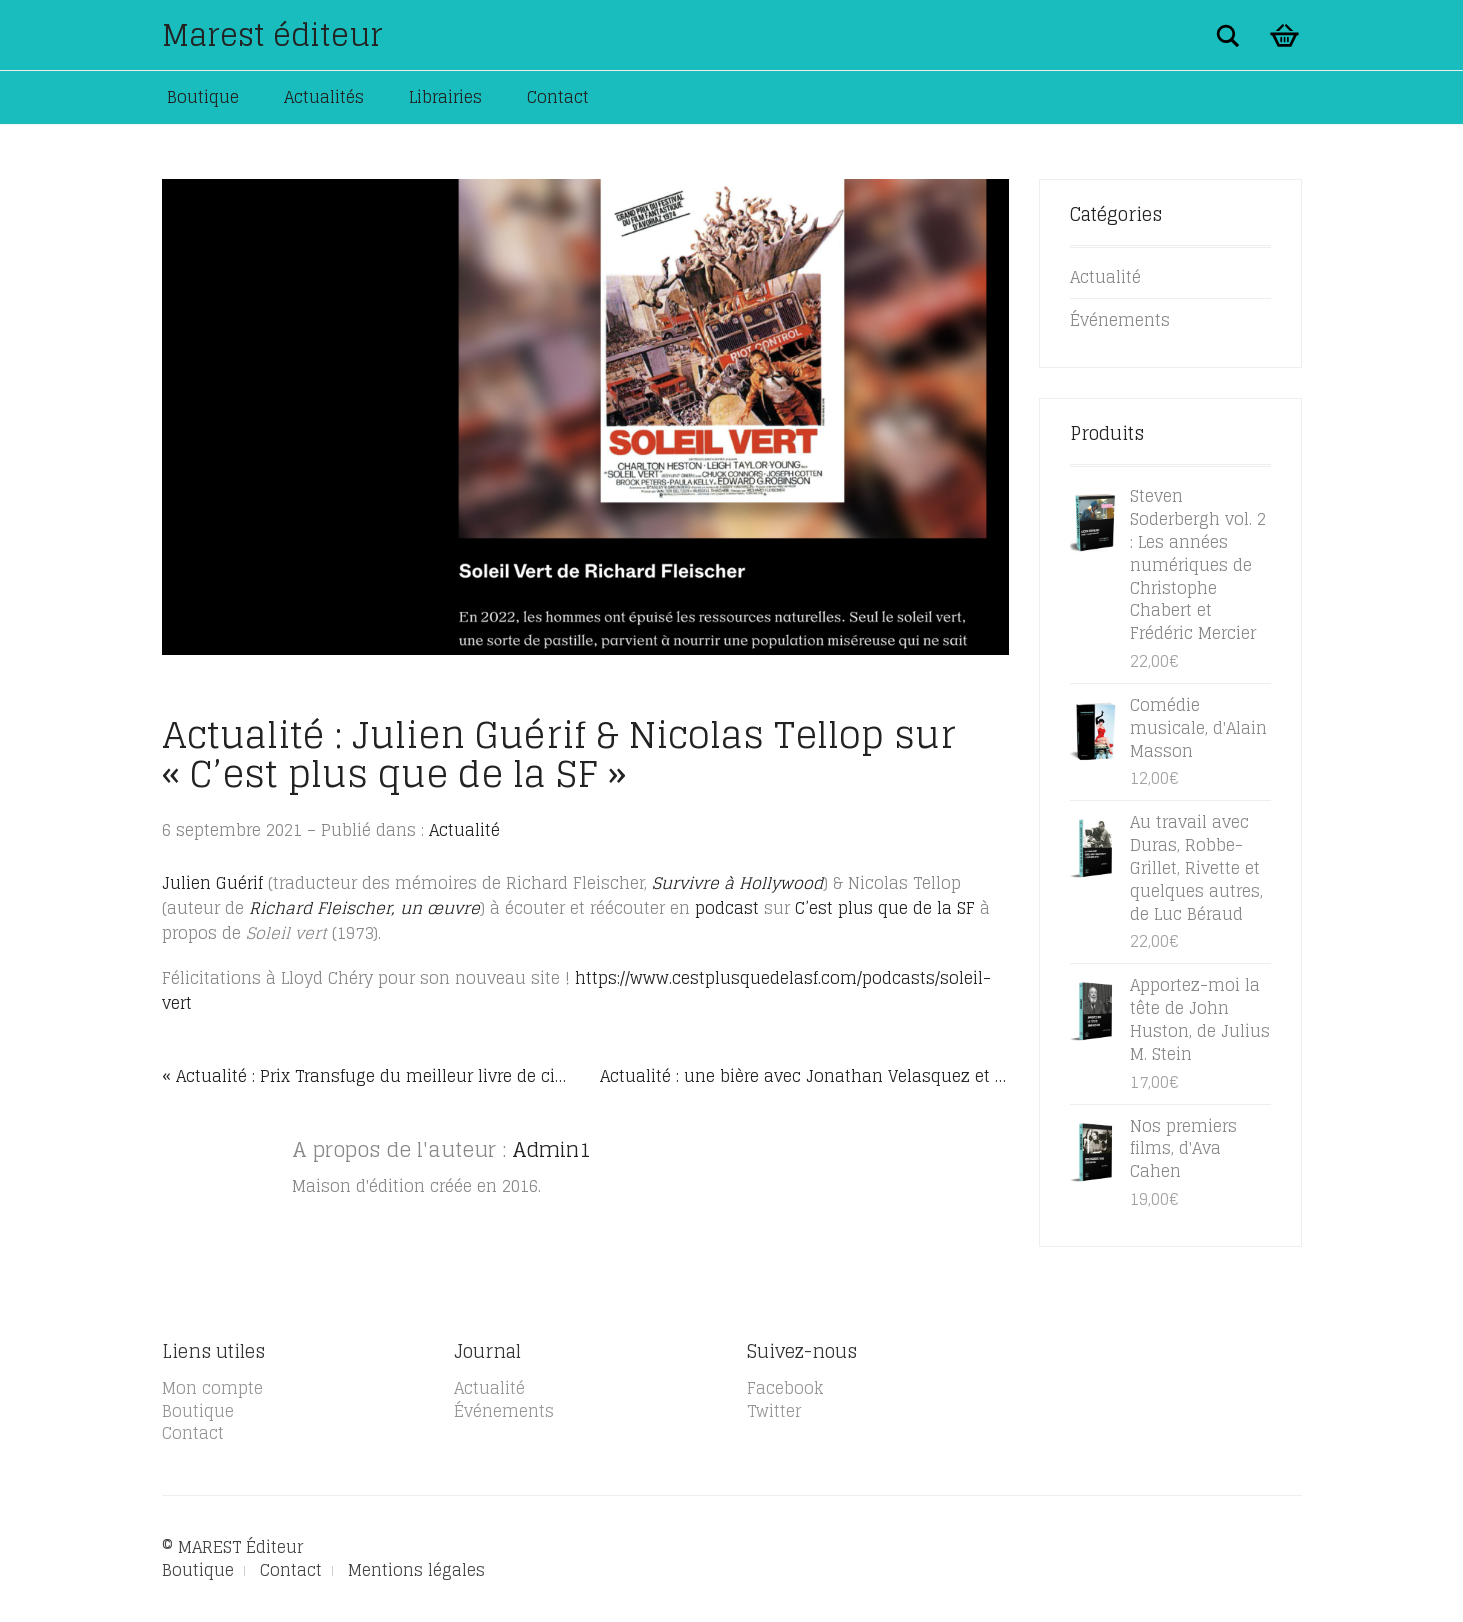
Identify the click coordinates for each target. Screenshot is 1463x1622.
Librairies (445, 97)
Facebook (785, 1388)
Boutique (203, 97)
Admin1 (551, 1150)
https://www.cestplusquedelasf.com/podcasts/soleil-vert (576, 990)
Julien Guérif (215, 883)
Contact (558, 97)
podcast (727, 908)
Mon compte (212, 1388)
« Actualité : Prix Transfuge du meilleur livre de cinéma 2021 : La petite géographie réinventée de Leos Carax (366, 1076)
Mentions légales (416, 1570)
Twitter (774, 1411)
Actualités (324, 97)
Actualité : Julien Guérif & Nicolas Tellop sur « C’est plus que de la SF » (559, 754)
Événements (1120, 320)
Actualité (464, 830)
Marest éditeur (272, 35)
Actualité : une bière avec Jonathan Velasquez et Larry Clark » (804, 1076)
